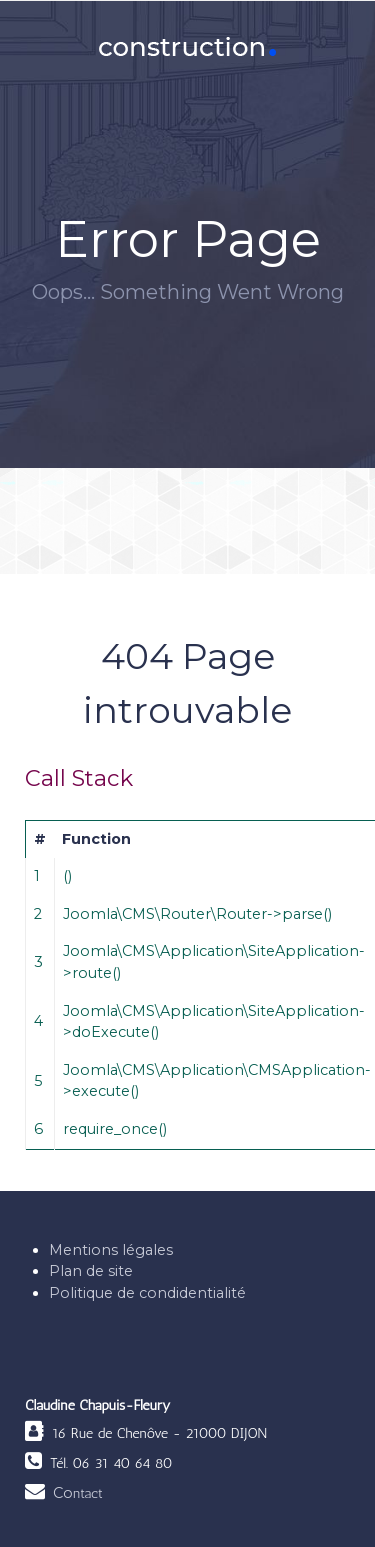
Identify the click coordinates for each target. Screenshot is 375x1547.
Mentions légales (111, 1250)
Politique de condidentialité (147, 1293)
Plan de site (91, 1271)
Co (78, 1493)
